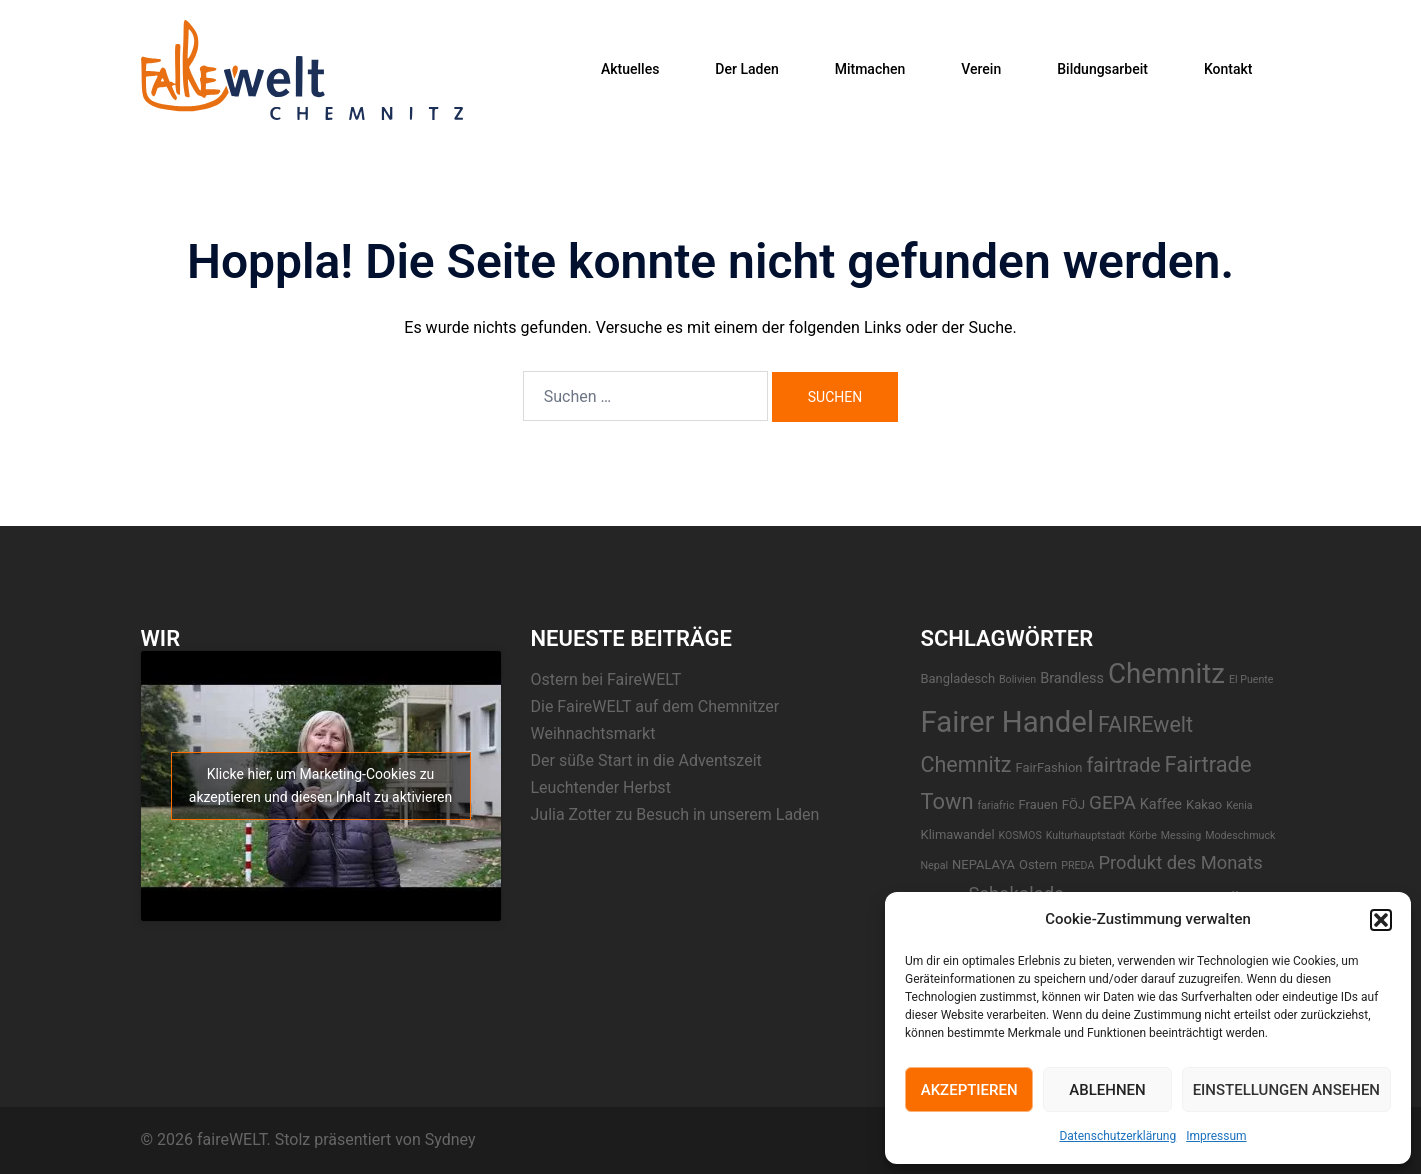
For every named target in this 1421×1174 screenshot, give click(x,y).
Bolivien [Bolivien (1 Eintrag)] (1017, 679)
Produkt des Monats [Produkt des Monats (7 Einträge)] (1180, 862)
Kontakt (1228, 69)
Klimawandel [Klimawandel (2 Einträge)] (958, 834)
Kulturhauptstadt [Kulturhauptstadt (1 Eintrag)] (1085, 835)
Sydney (450, 1139)
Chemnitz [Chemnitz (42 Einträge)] (1166, 673)
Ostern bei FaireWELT (606, 679)
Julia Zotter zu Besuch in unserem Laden (675, 814)
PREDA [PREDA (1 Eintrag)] (1077, 865)
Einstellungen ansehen (1286, 1090)
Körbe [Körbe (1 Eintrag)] (1143, 835)
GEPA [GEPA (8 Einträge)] (1112, 802)
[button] (1381, 920)
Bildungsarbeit (1102, 69)
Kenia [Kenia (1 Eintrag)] (1239, 805)
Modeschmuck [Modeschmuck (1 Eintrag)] (1240, 835)
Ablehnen (1107, 1090)
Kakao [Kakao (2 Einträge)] (1204, 804)
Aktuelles (630, 69)
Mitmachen (870, 69)
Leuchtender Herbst (601, 787)
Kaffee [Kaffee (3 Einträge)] (1161, 804)
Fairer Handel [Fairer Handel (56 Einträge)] (1008, 722)
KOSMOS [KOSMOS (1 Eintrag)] (1020, 835)
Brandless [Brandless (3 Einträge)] (1072, 678)
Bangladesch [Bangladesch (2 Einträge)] (958, 678)
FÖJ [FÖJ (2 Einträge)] (1073, 804)
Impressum (1216, 1136)
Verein (981, 69)
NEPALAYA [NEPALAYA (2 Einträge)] (983, 864)
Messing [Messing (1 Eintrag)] (1181, 835)
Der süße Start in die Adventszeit (646, 760)
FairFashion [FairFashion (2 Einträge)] (1048, 767)
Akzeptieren (969, 1090)
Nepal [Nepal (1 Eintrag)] (935, 865)
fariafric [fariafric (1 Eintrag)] (996, 805)
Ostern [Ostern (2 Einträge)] (1038, 864)
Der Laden (746, 69)
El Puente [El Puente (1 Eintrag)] (1251, 679)
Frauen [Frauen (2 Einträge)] (1038, 804)
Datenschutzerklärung (1117, 1136)
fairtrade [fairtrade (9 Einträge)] (1123, 765)
